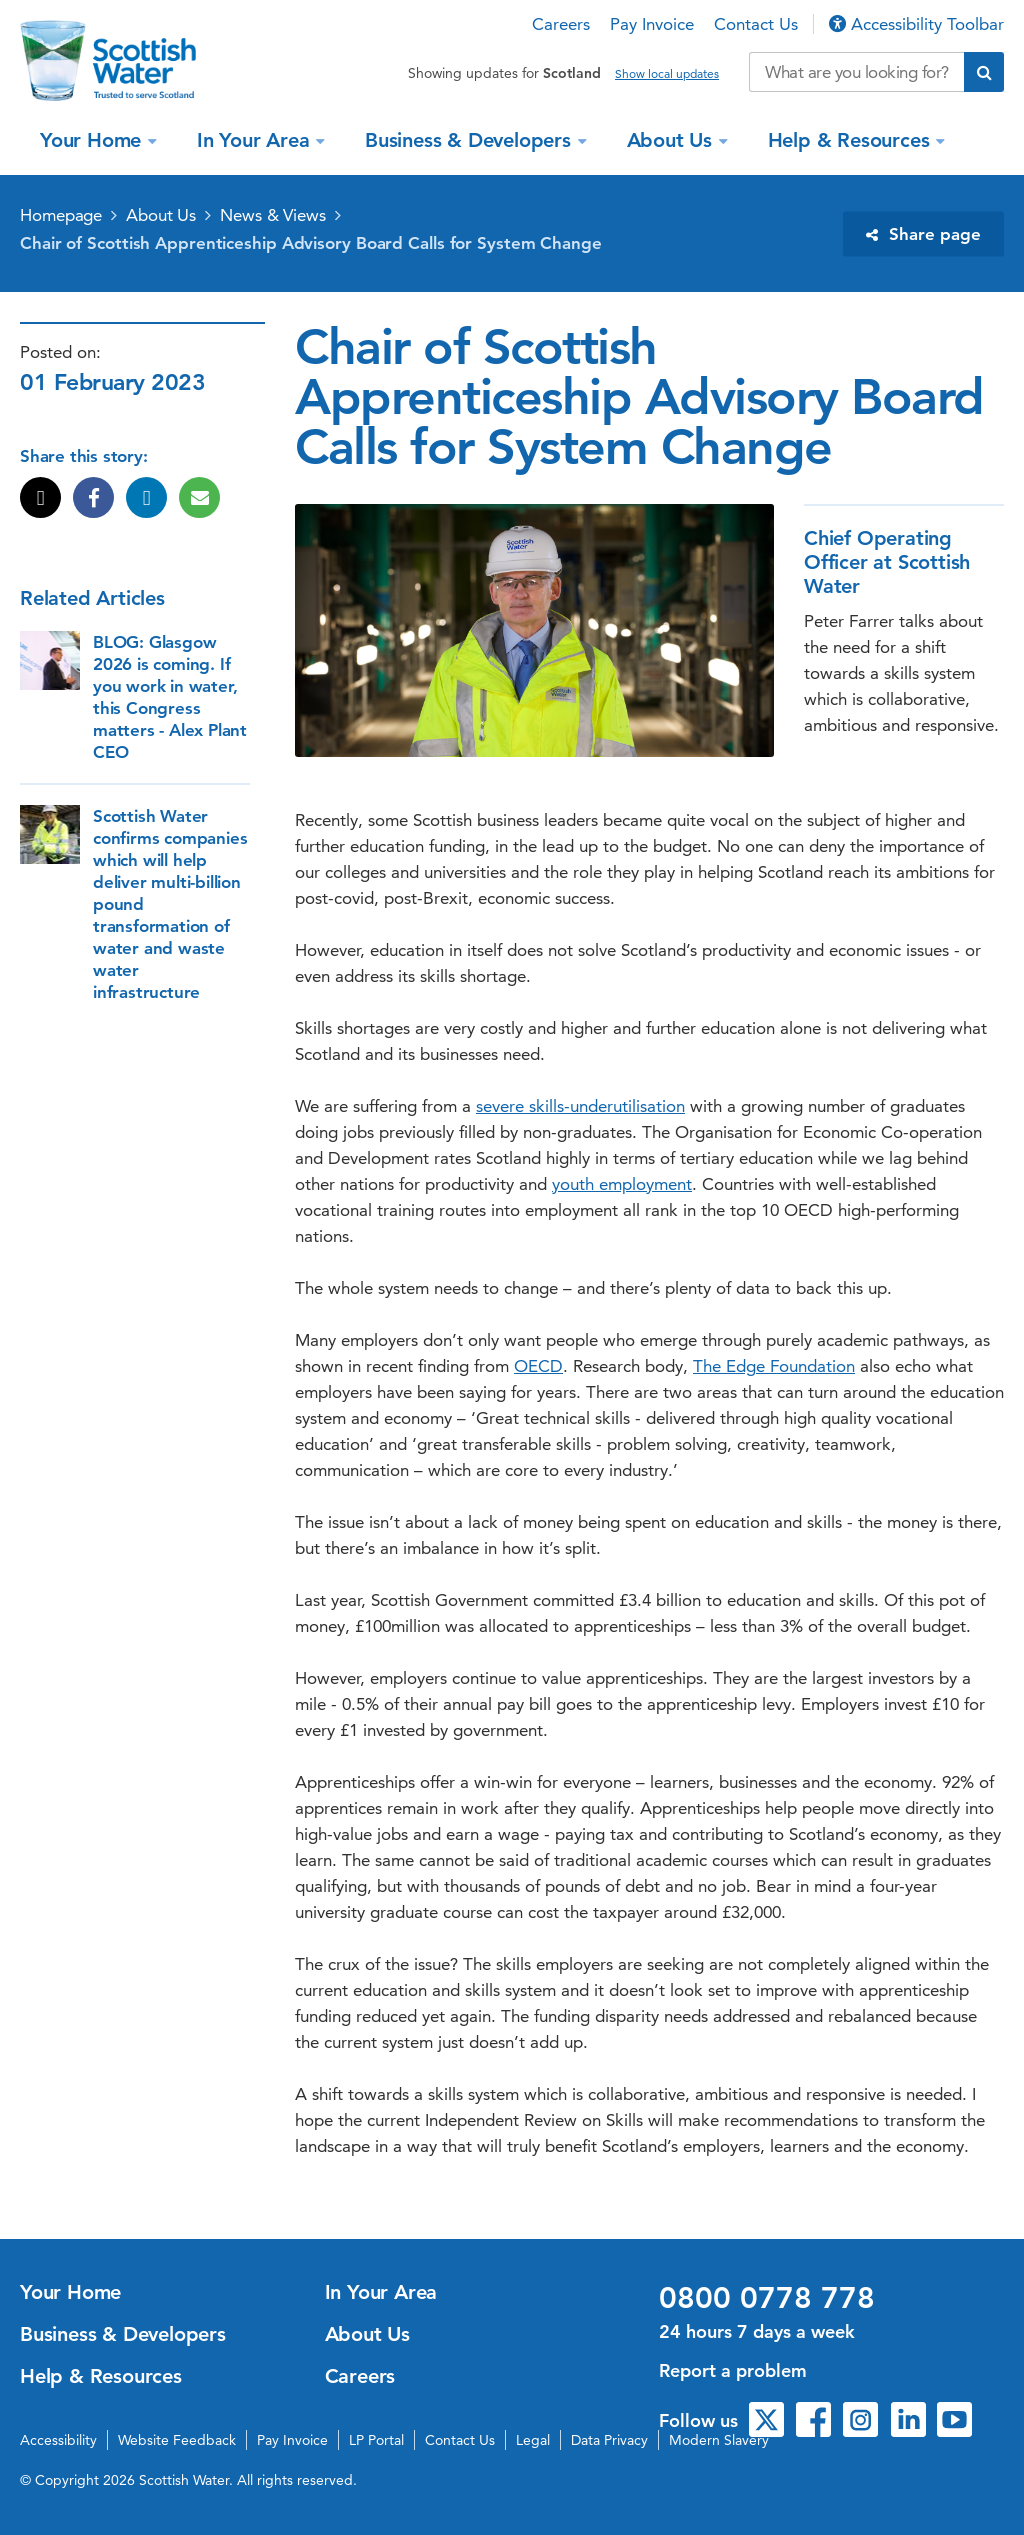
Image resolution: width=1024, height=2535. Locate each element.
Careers (561, 24)
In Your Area (256, 140)
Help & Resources (852, 140)
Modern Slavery (719, 2440)
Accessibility (58, 2440)
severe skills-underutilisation (580, 1106)
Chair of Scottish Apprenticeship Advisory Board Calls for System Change (311, 243)
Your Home (93, 140)
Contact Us (756, 24)
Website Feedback (177, 2440)
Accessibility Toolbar (916, 24)
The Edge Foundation (774, 1366)
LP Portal (376, 2440)
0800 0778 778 (767, 2298)
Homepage (61, 215)
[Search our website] (856, 72)
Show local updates (667, 74)
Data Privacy (609, 2440)
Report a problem (733, 2370)
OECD (538, 1366)
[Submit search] (984, 72)
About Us (672, 140)
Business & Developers (471, 140)
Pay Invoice (652, 24)
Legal (533, 2440)
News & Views (273, 215)
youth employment (622, 1184)
